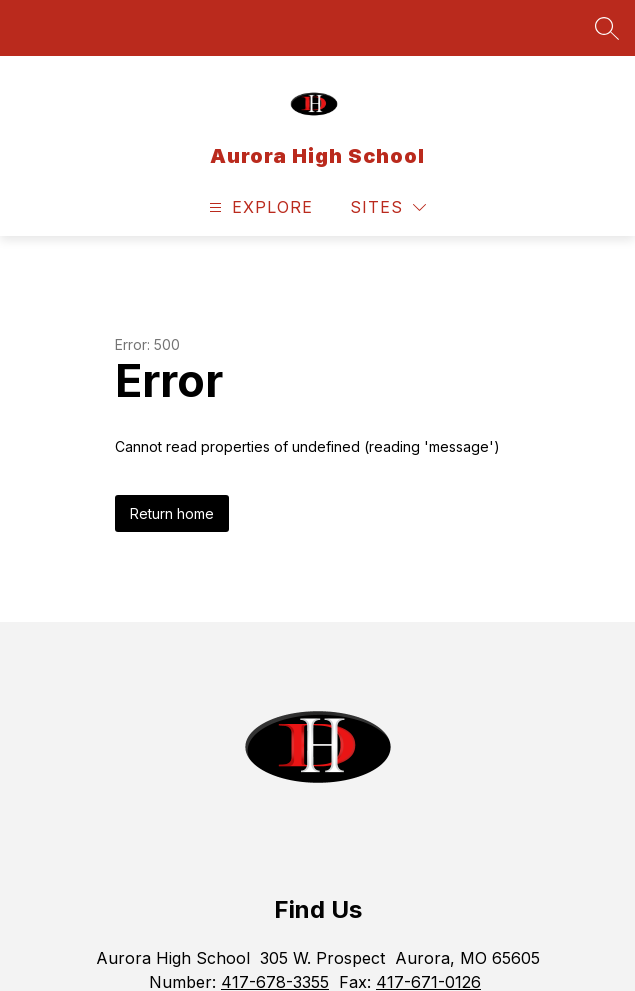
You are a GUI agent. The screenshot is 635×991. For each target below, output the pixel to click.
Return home (172, 513)
